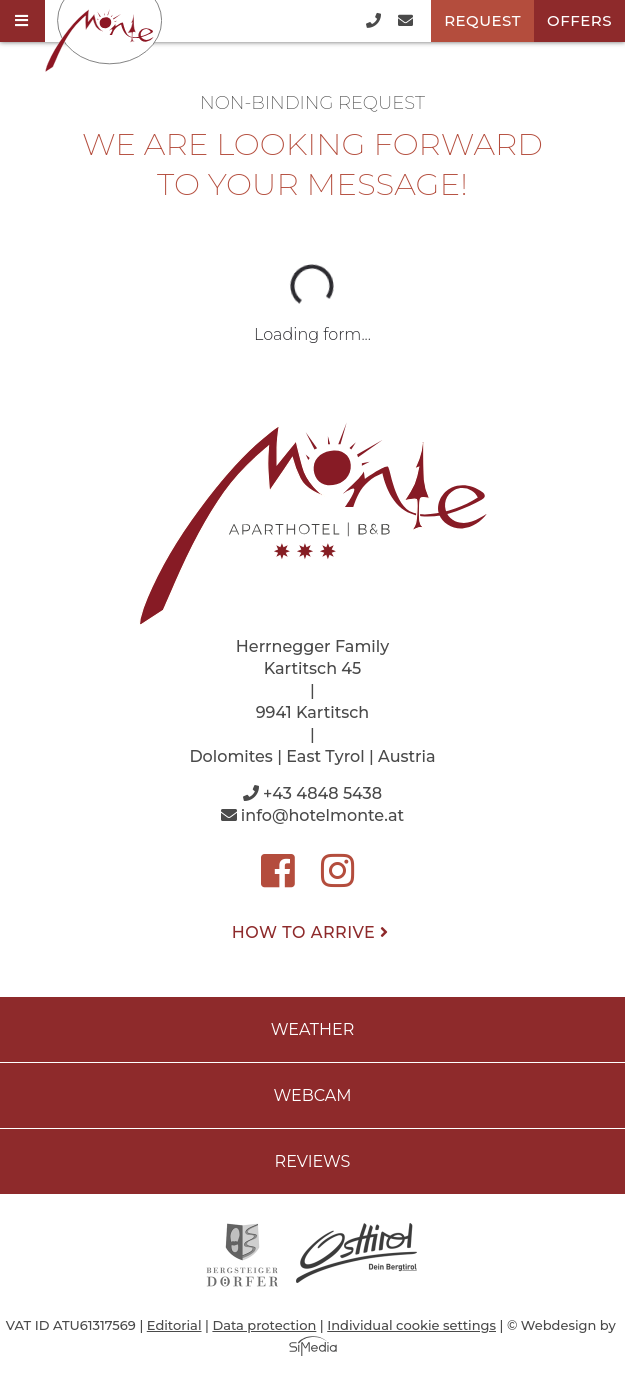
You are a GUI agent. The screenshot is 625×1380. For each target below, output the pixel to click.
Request (482, 20)
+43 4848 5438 (312, 793)
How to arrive (312, 932)
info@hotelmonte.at (312, 815)
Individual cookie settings (411, 1325)
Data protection (264, 1325)
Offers (579, 20)
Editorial (174, 1325)
